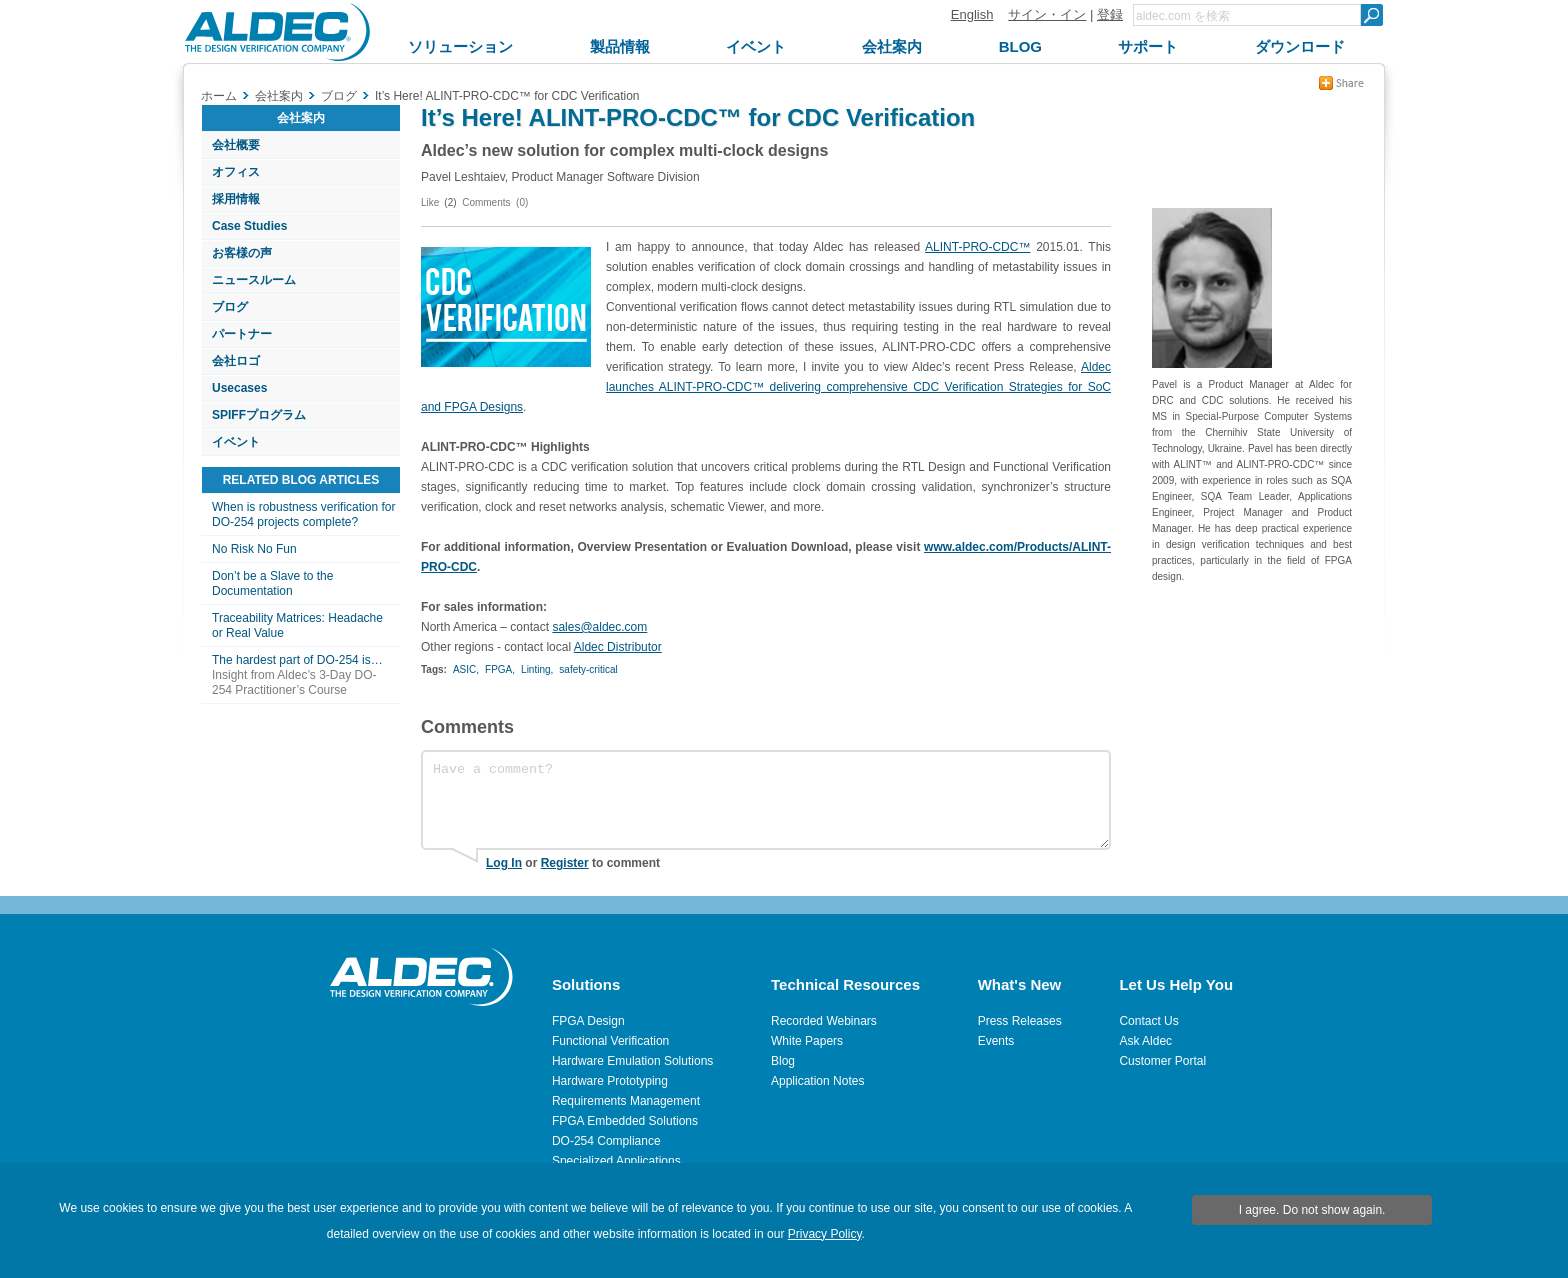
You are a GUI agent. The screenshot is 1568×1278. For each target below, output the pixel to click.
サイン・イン (1047, 14)
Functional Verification (610, 1041)
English (972, 14)
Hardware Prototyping (610, 1081)
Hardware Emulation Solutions (632, 1061)
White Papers (807, 1041)
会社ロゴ (236, 361)
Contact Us (1148, 1021)
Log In (504, 863)
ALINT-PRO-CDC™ (977, 247)
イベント (236, 442)
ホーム (219, 96)
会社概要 (236, 145)
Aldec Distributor (618, 647)
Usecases (239, 388)
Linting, (537, 669)
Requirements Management (626, 1101)
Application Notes (817, 1081)
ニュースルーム (254, 280)
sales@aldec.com (599, 627)
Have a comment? (766, 800)
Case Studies (249, 226)
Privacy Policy (825, 1234)
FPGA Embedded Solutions (625, 1121)
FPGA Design (588, 1021)
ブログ (230, 307)
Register (565, 863)
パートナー (242, 334)
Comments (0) (495, 202)
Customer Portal (1162, 1061)
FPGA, (500, 669)
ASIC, (466, 669)
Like (430, 202)
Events (996, 1041)
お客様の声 (242, 253)
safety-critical (588, 669)
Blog (783, 1061)
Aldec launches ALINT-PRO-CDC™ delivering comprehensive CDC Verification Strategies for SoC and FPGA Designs (766, 387)
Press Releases (1020, 1021)
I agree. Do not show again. (1312, 1210)
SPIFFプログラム (259, 415)
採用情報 (236, 199)
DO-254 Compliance (606, 1141)
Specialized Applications (616, 1161)
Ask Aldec (1145, 1041)
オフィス (236, 172)
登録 (1110, 14)
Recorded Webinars (824, 1021)
